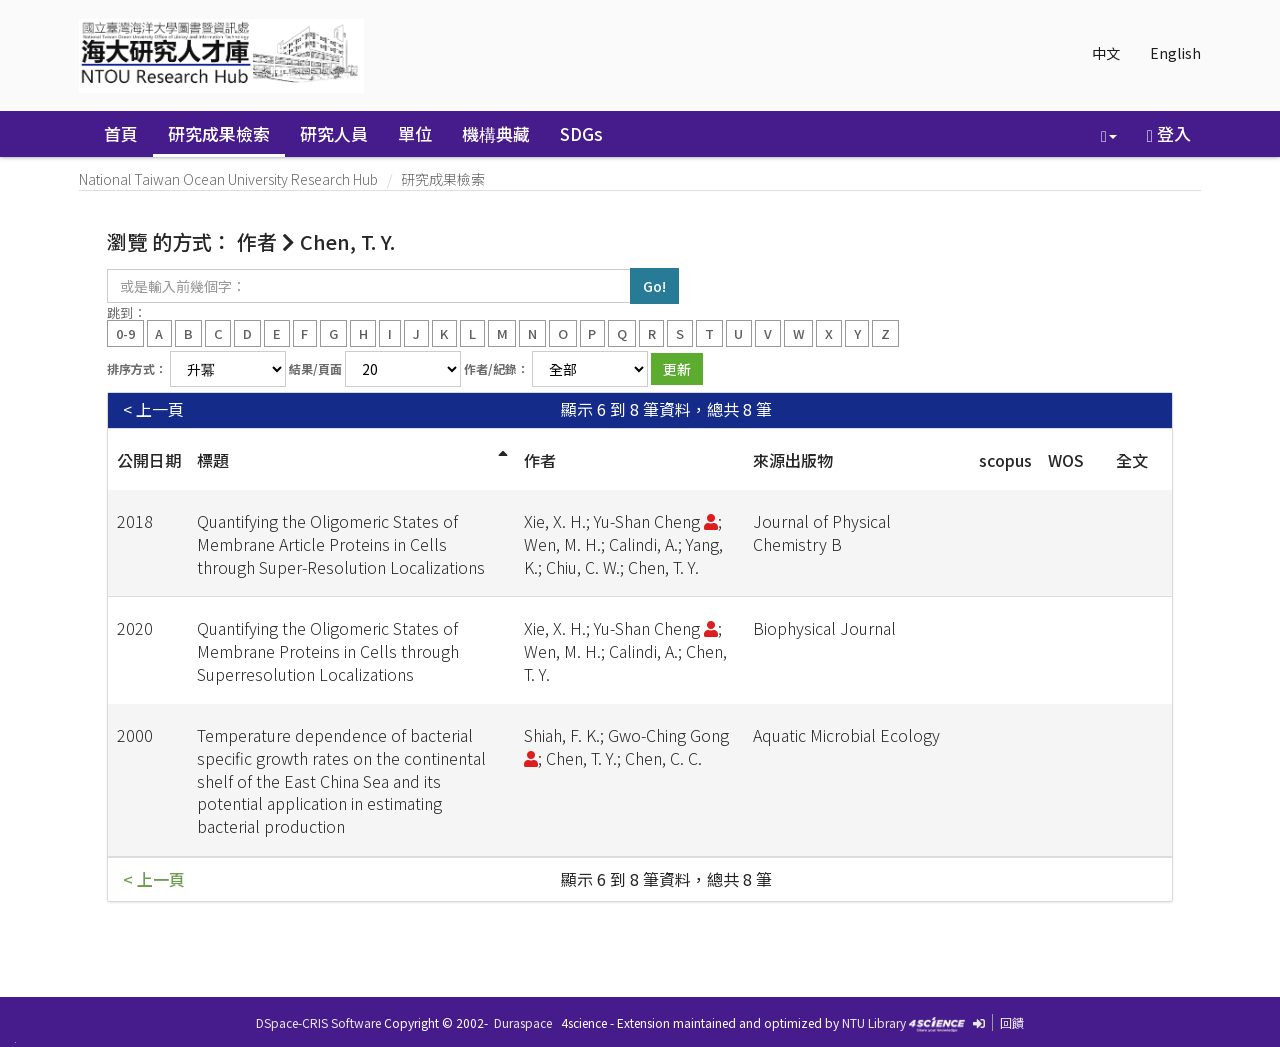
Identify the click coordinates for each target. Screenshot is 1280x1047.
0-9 (125, 332)
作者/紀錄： (496, 368)
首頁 (121, 133)
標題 (213, 460)
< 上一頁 (153, 409)
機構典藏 (496, 133)
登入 (1169, 133)
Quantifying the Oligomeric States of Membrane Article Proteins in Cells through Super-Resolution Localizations (341, 544)
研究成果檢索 (219, 133)
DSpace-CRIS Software (318, 1022)
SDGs (581, 133)
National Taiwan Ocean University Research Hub (228, 179)
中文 (1106, 53)
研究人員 (334, 133)
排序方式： (137, 368)
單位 (415, 133)
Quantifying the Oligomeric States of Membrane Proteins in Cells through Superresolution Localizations (328, 651)
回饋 (1012, 1022)
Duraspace (523, 1022)
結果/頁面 (315, 368)
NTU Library (874, 1022)
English (1175, 53)
